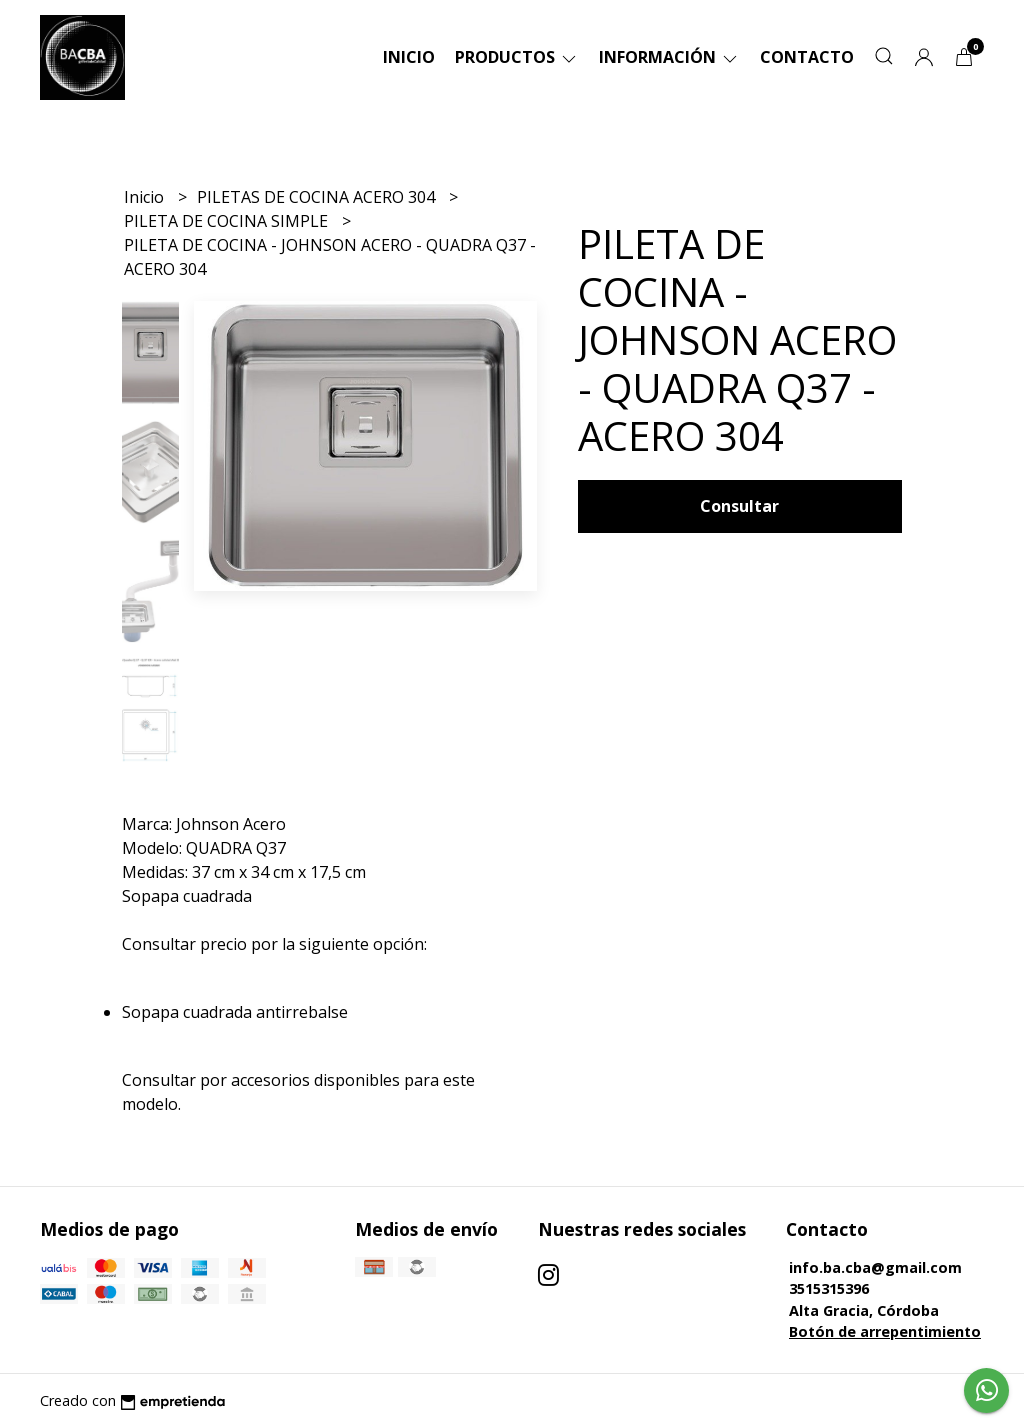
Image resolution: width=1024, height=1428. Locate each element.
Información (669, 57)
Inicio (409, 57)
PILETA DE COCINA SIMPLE (228, 221)
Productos (517, 57)
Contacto (807, 57)
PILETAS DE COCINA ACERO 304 (318, 197)
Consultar (739, 506)
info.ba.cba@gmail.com (875, 1267)
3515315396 (829, 1288)
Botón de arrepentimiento (885, 1331)
